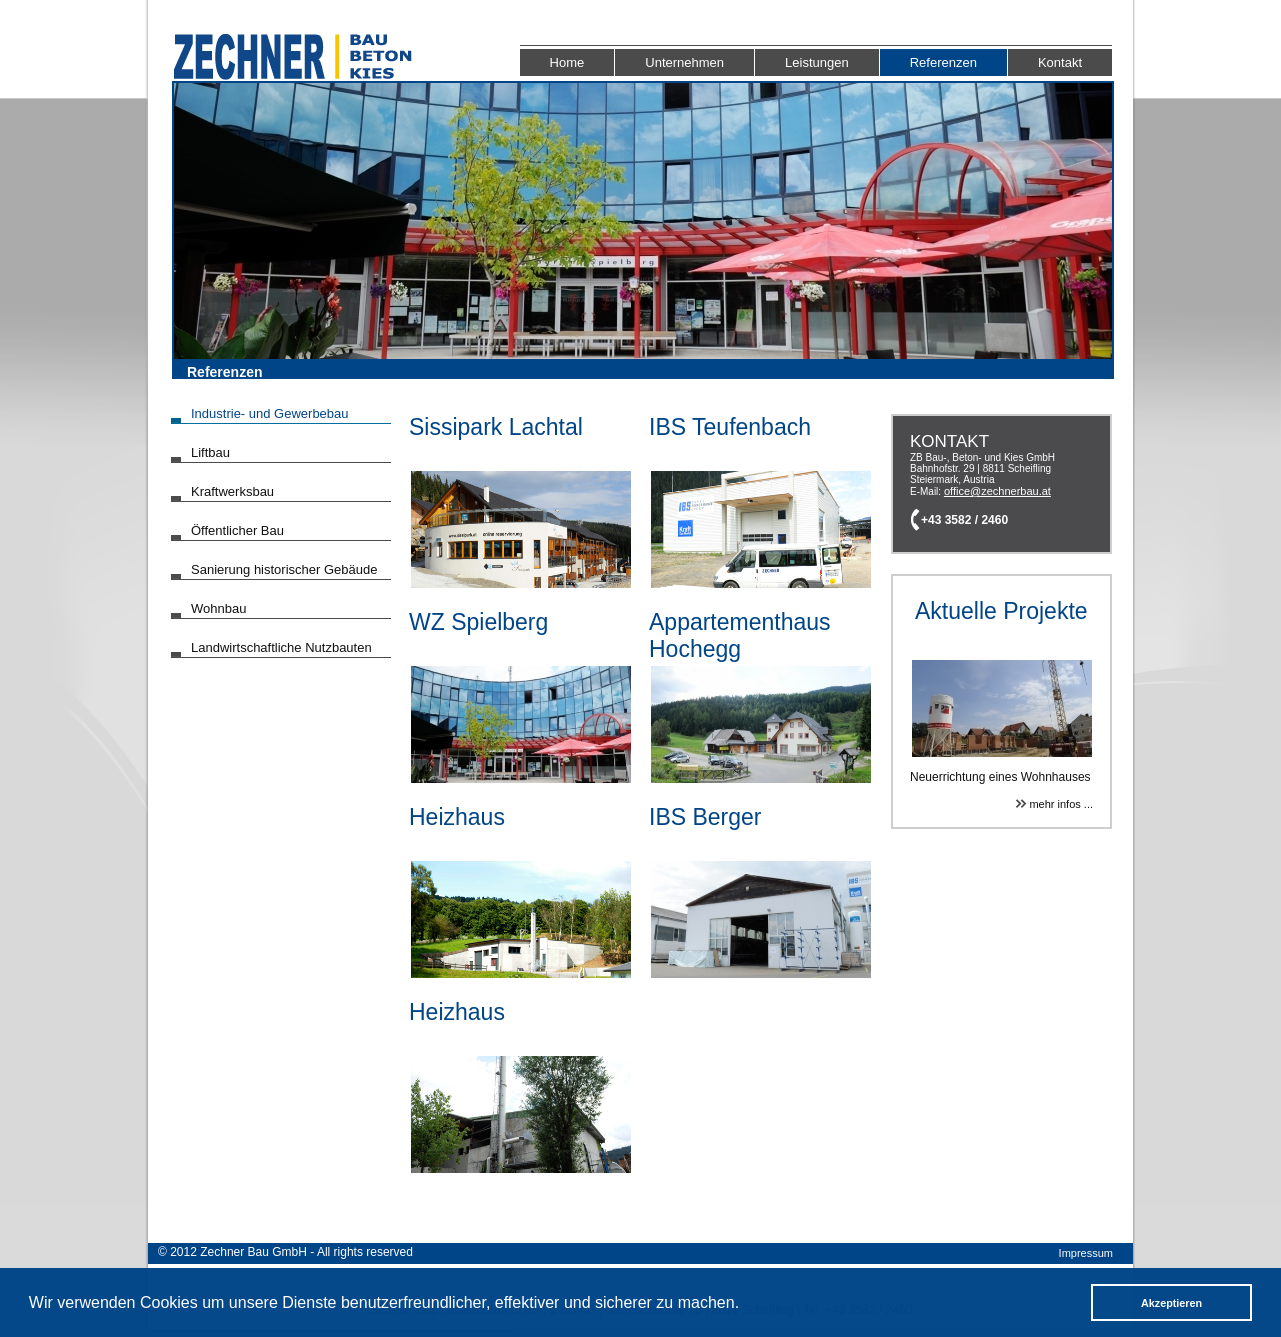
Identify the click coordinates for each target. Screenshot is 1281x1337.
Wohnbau (218, 608)
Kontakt (1060, 62)
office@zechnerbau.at (997, 491)
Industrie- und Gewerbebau (270, 413)
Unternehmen (684, 62)
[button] (746, 1305)
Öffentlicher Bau (237, 530)
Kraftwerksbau (232, 491)
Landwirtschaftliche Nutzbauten (281, 647)
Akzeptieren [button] (1171, 1303)
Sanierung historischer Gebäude (284, 569)
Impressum (1086, 1253)
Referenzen (943, 62)
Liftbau (210, 452)
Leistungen (817, 62)
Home (567, 62)
